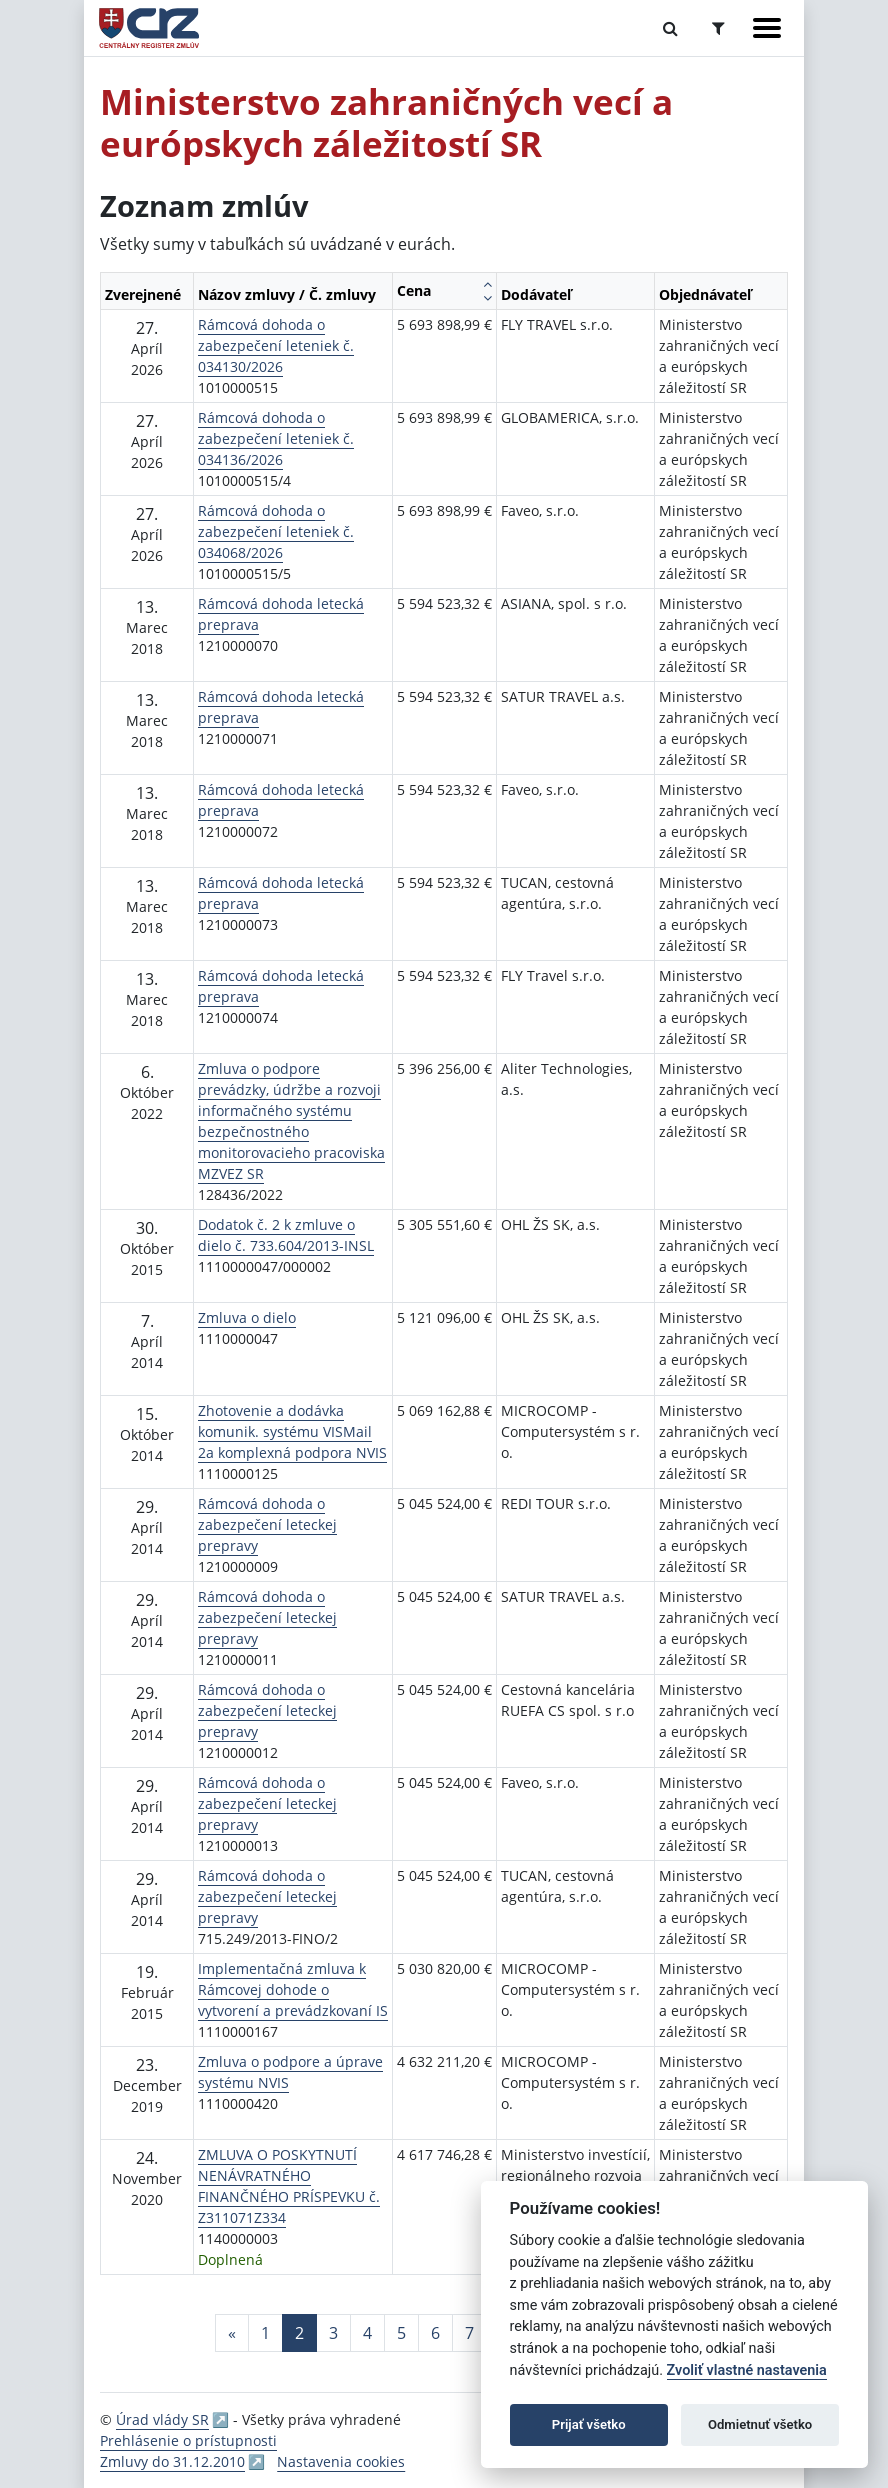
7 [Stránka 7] (469, 2333)
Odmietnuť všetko (760, 2424)
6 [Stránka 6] (435, 2333)
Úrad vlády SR (162, 2419)
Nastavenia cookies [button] (341, 2461)
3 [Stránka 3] (333, 2333)
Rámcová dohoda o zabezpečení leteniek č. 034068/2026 (276, 531)
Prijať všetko (589, 2424)
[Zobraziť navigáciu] (767, 28)
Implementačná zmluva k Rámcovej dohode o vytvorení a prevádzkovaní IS (293, 1989)
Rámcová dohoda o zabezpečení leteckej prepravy (267, 1524)
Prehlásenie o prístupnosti (188, 2440)
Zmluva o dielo (247, 1317)
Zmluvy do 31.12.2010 (172, 2461)
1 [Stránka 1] (265, 2333)
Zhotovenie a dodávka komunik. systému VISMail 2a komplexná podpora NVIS (292, 1431)
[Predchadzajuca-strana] (232, 2333)
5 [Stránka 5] (401, 2333)
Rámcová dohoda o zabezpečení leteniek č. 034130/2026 (276, 345)
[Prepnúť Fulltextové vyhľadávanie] (670, 28)
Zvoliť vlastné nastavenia (747, 2370)
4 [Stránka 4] (367, 2333)
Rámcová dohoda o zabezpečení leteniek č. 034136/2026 (276, 438)
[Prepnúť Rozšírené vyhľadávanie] (718, 28)
